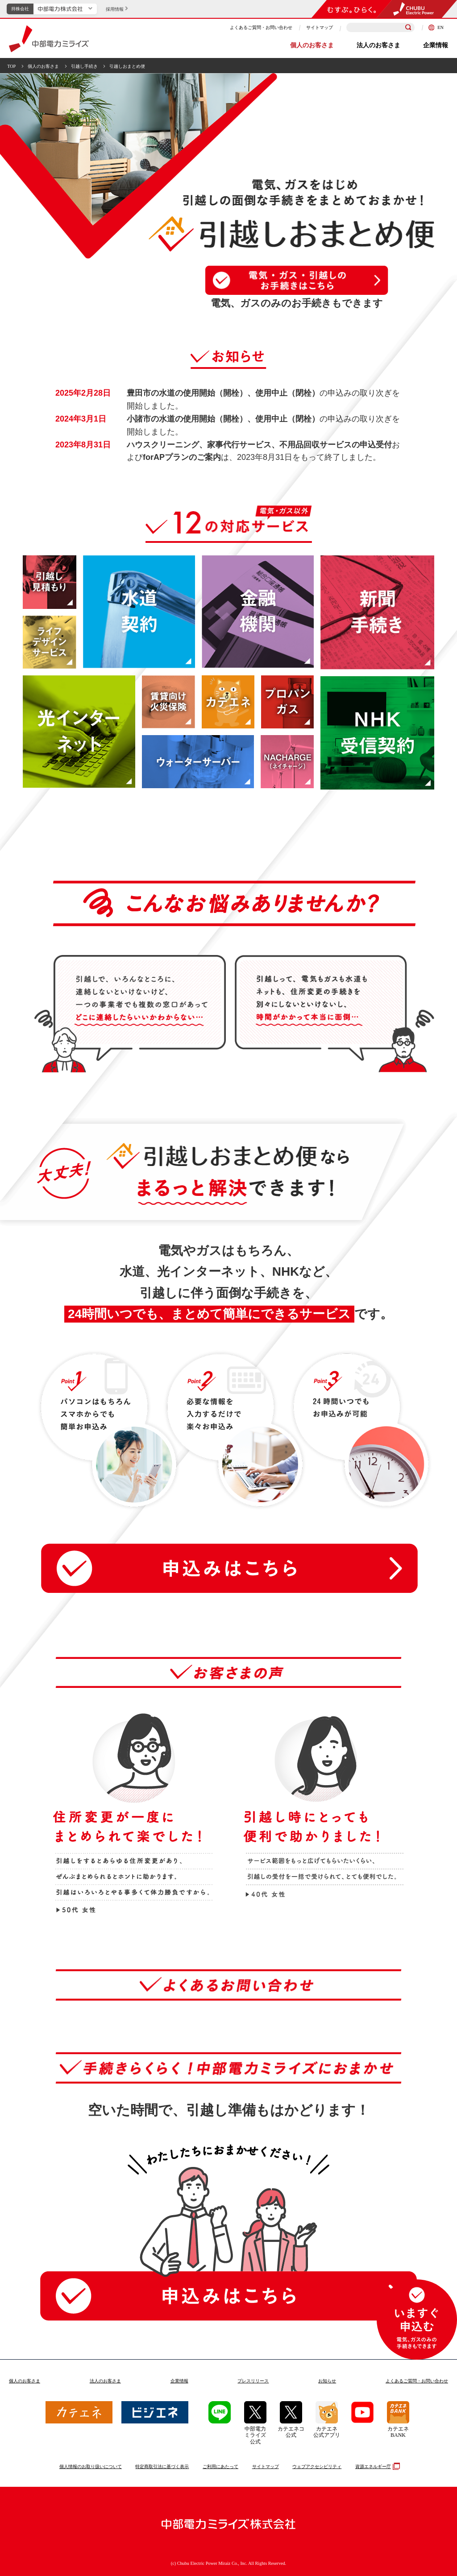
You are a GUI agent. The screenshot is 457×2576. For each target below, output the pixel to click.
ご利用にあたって (220, 2466)
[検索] (408, 28)
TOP (11, 66)
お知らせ (327, 2380)
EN (436, 27)
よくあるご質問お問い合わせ (417, 2380)
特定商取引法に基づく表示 (162, 2466)
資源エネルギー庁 (376, 2466)
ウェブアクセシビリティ (316, 2466)
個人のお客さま (312, 45)
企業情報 (435, 45)
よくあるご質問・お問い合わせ (261, 27)
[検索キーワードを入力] (380, 27)
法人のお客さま (378, 45)
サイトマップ (319, 27)
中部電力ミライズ (49, 38)
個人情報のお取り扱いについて (90, 2466)
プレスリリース (253, 2380)
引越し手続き (84, 66)
